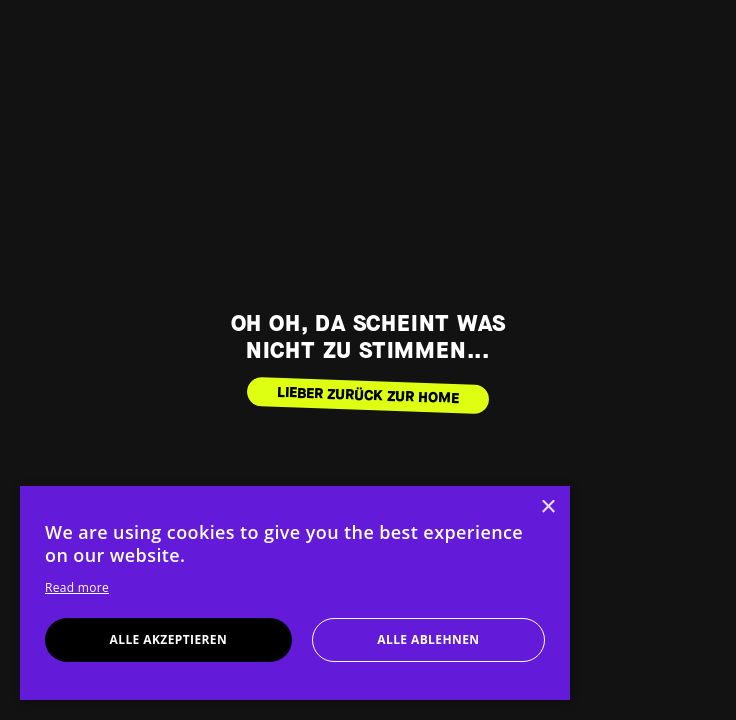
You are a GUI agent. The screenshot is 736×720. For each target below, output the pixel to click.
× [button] (547, 507)
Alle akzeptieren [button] (169, 639)
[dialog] (295, 593)
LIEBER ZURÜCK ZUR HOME (368, 394)
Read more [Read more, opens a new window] (77, 587)
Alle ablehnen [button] (428, 639)
